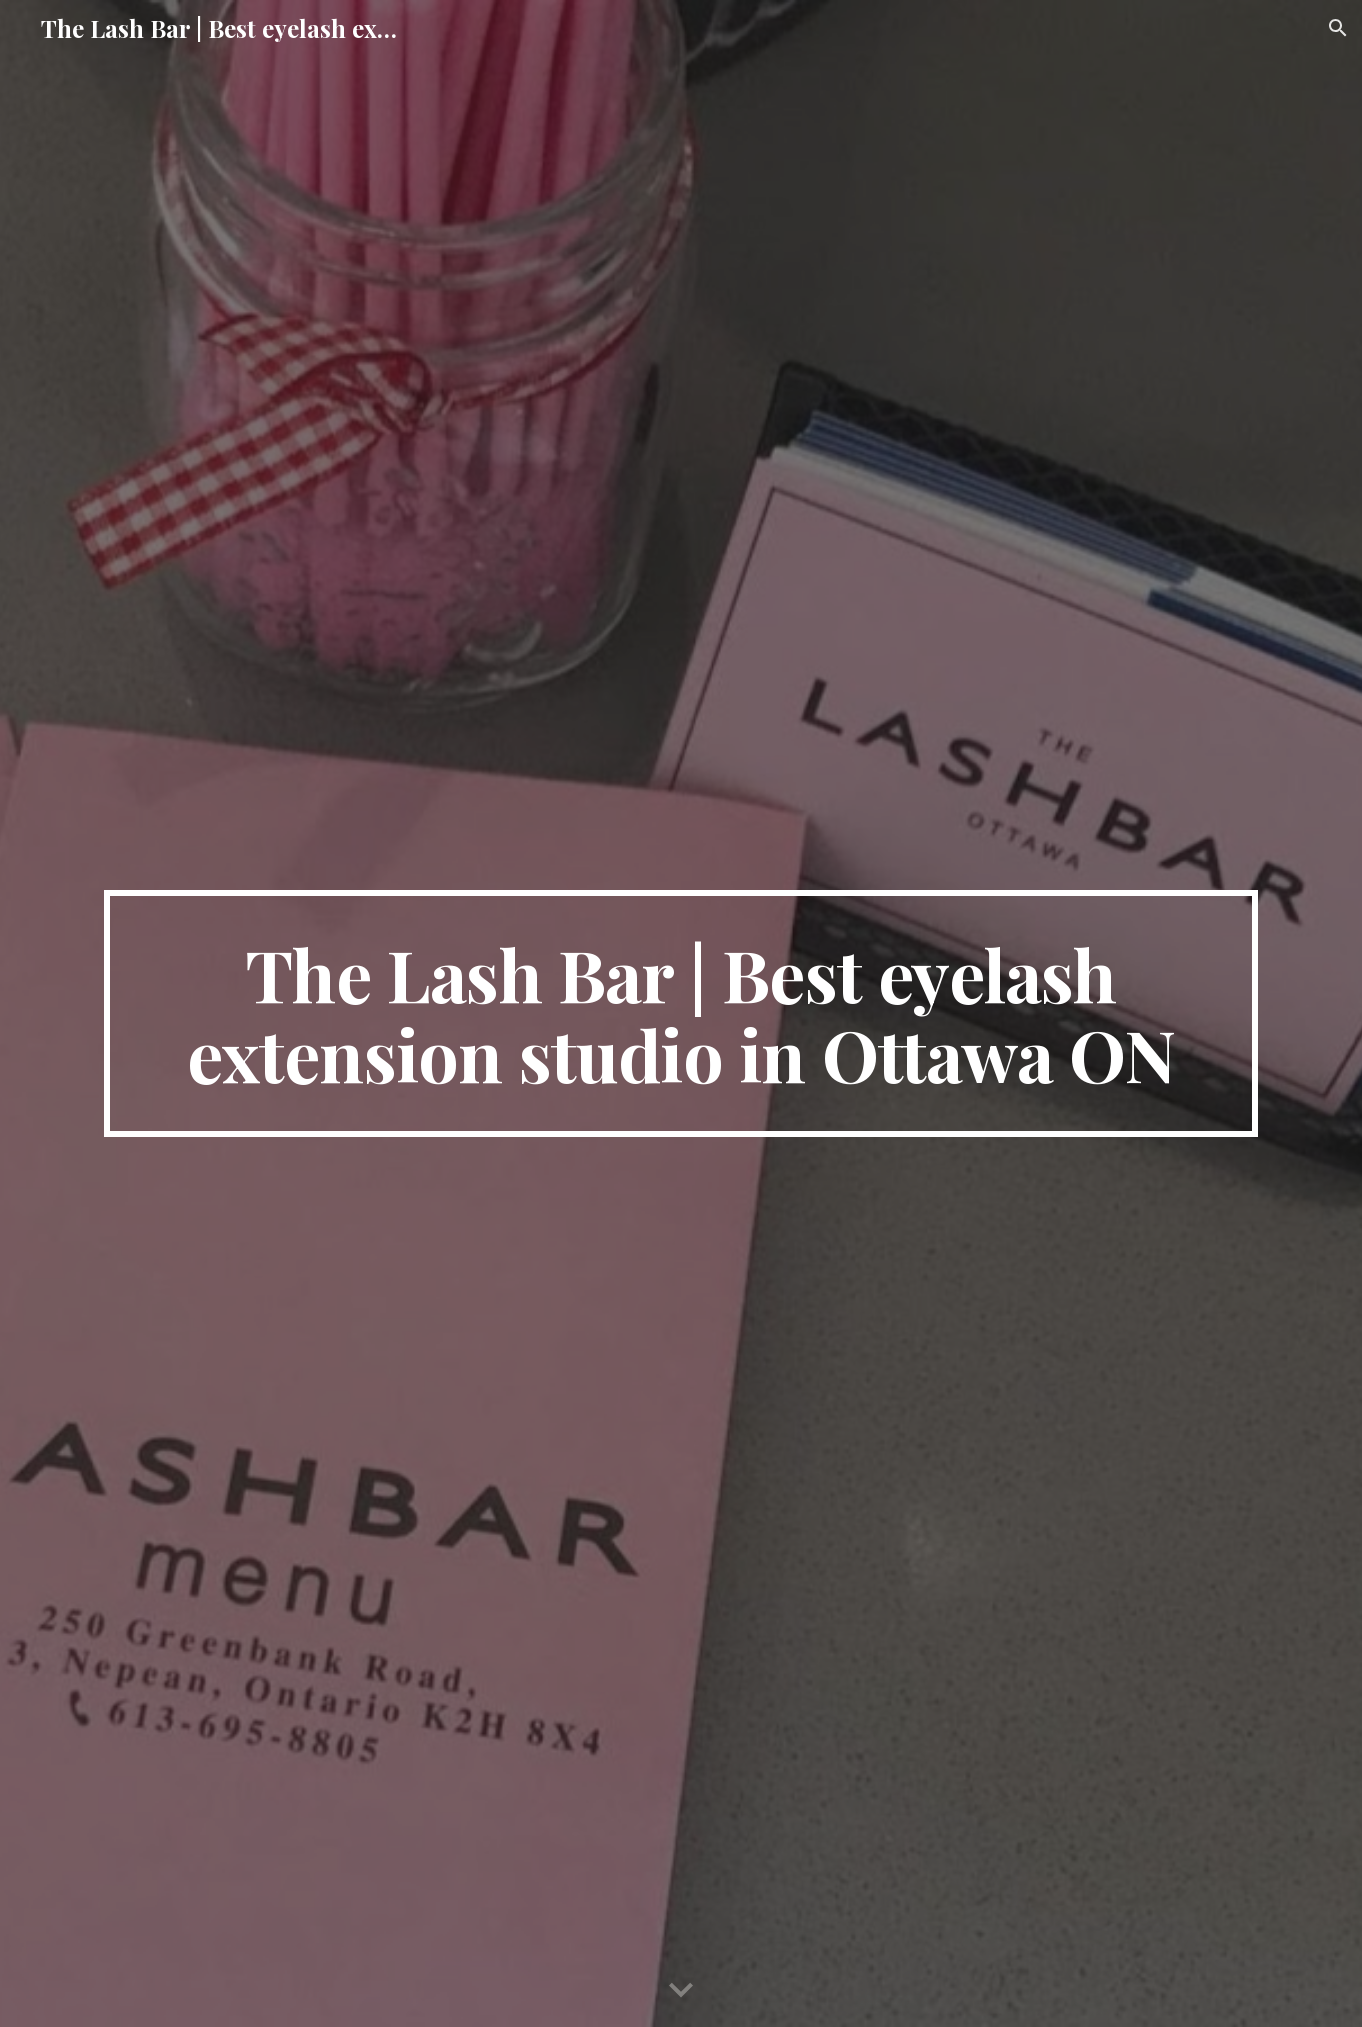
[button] (1338, 28)
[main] (681, 1014)
